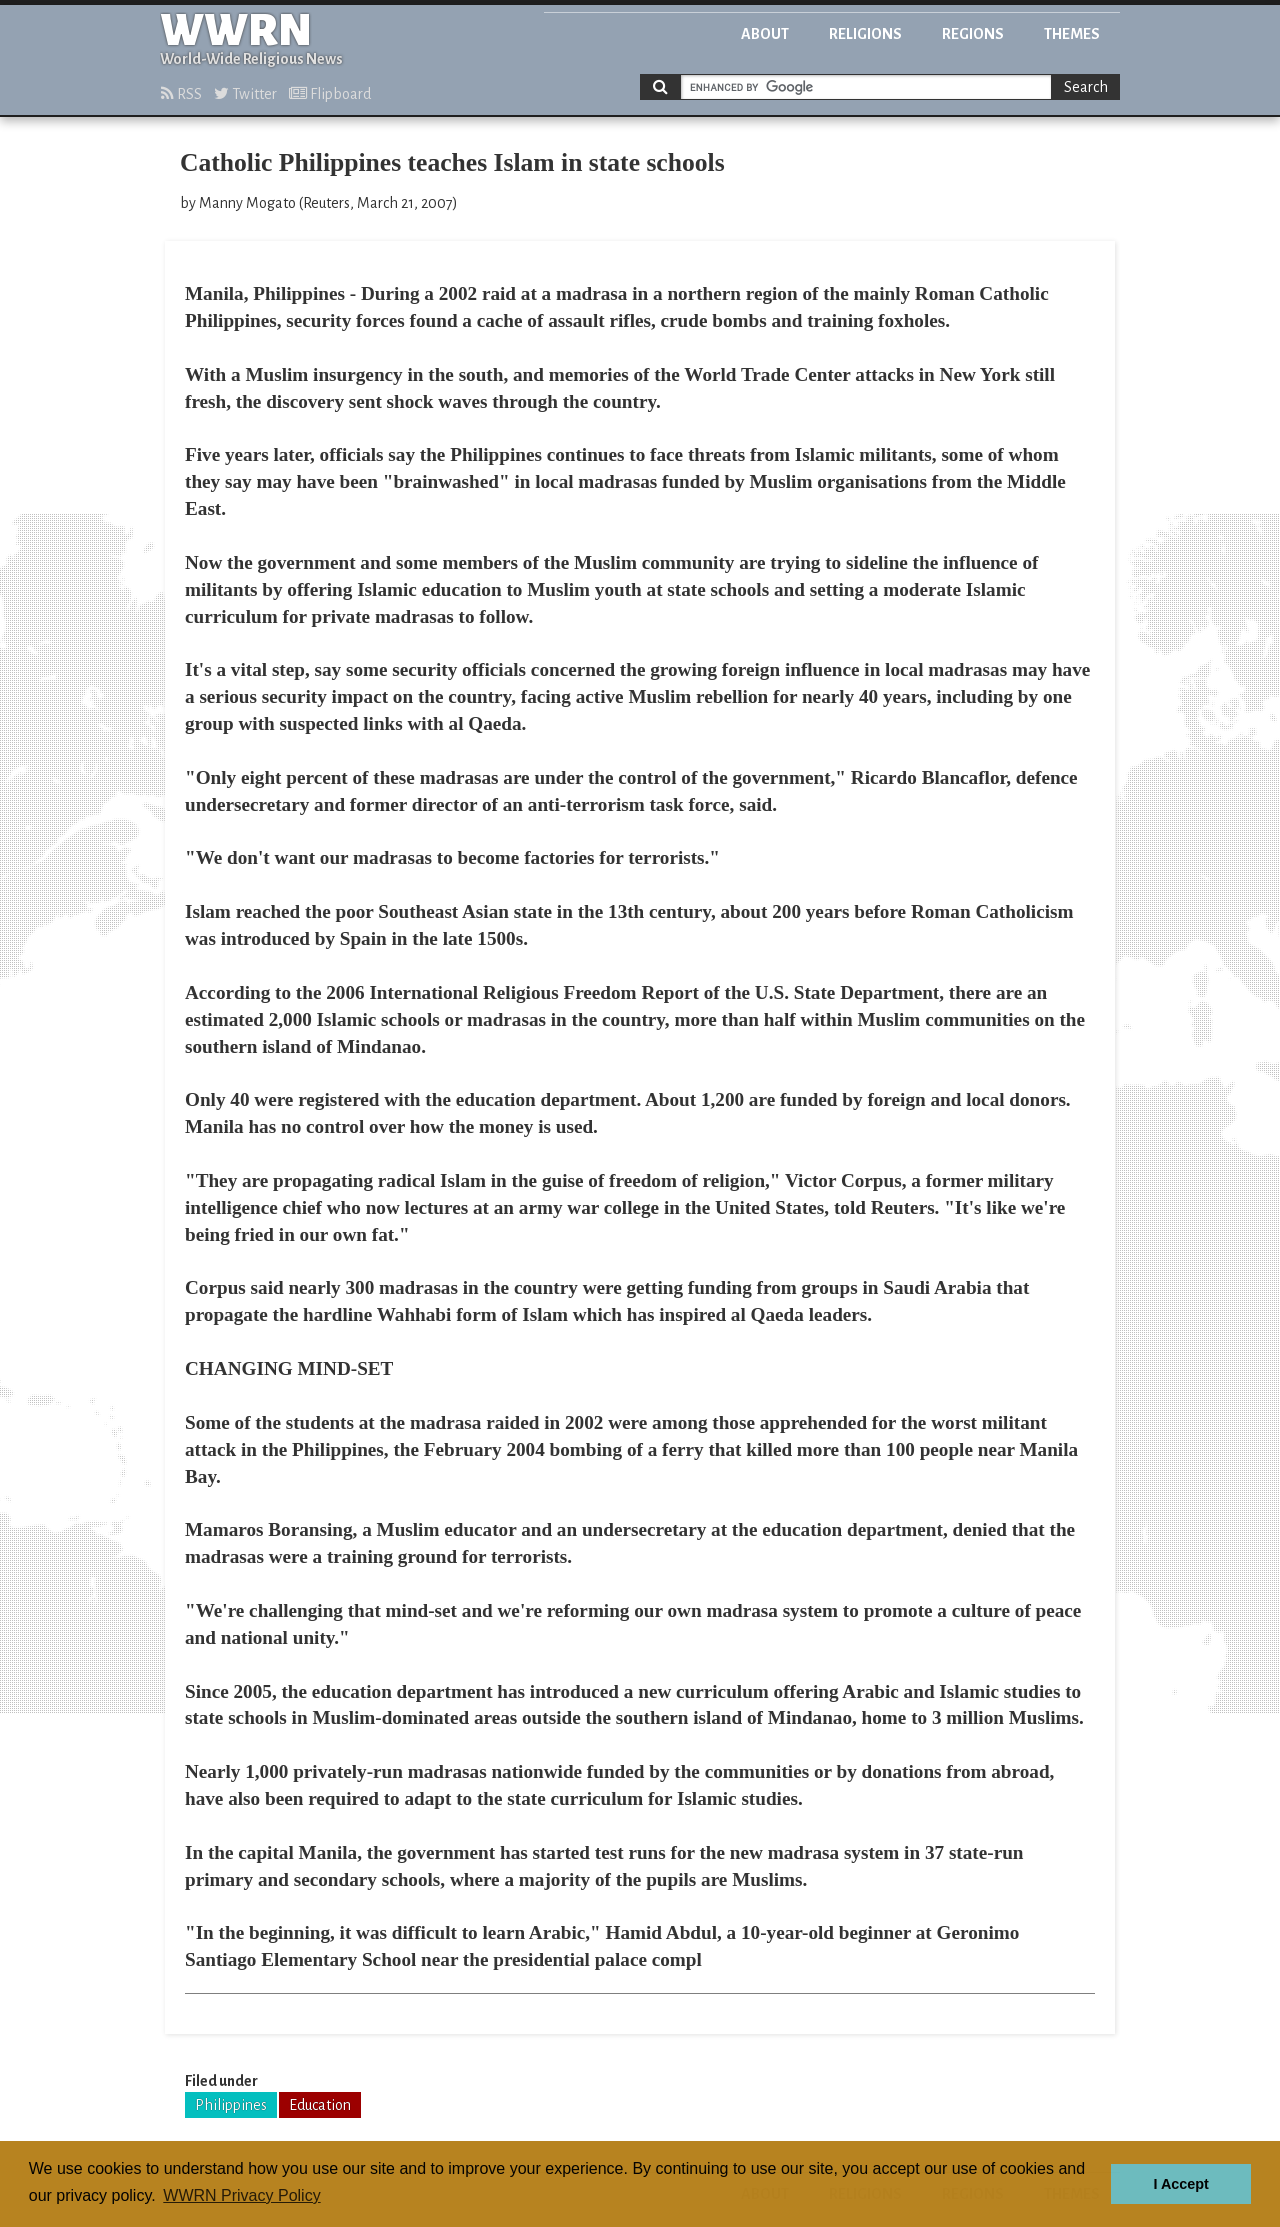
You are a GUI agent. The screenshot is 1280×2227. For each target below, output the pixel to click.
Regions (973, 34)
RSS (181, 94)
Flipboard (330, 94)
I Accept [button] (1180, 2184)
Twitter (245, 94)
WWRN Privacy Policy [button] (241, 2195)
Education (320, 2105)
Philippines (231, 2105)
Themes (1072, 34)
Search (1086, 87)
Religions (865, 34)
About (765, 34)
